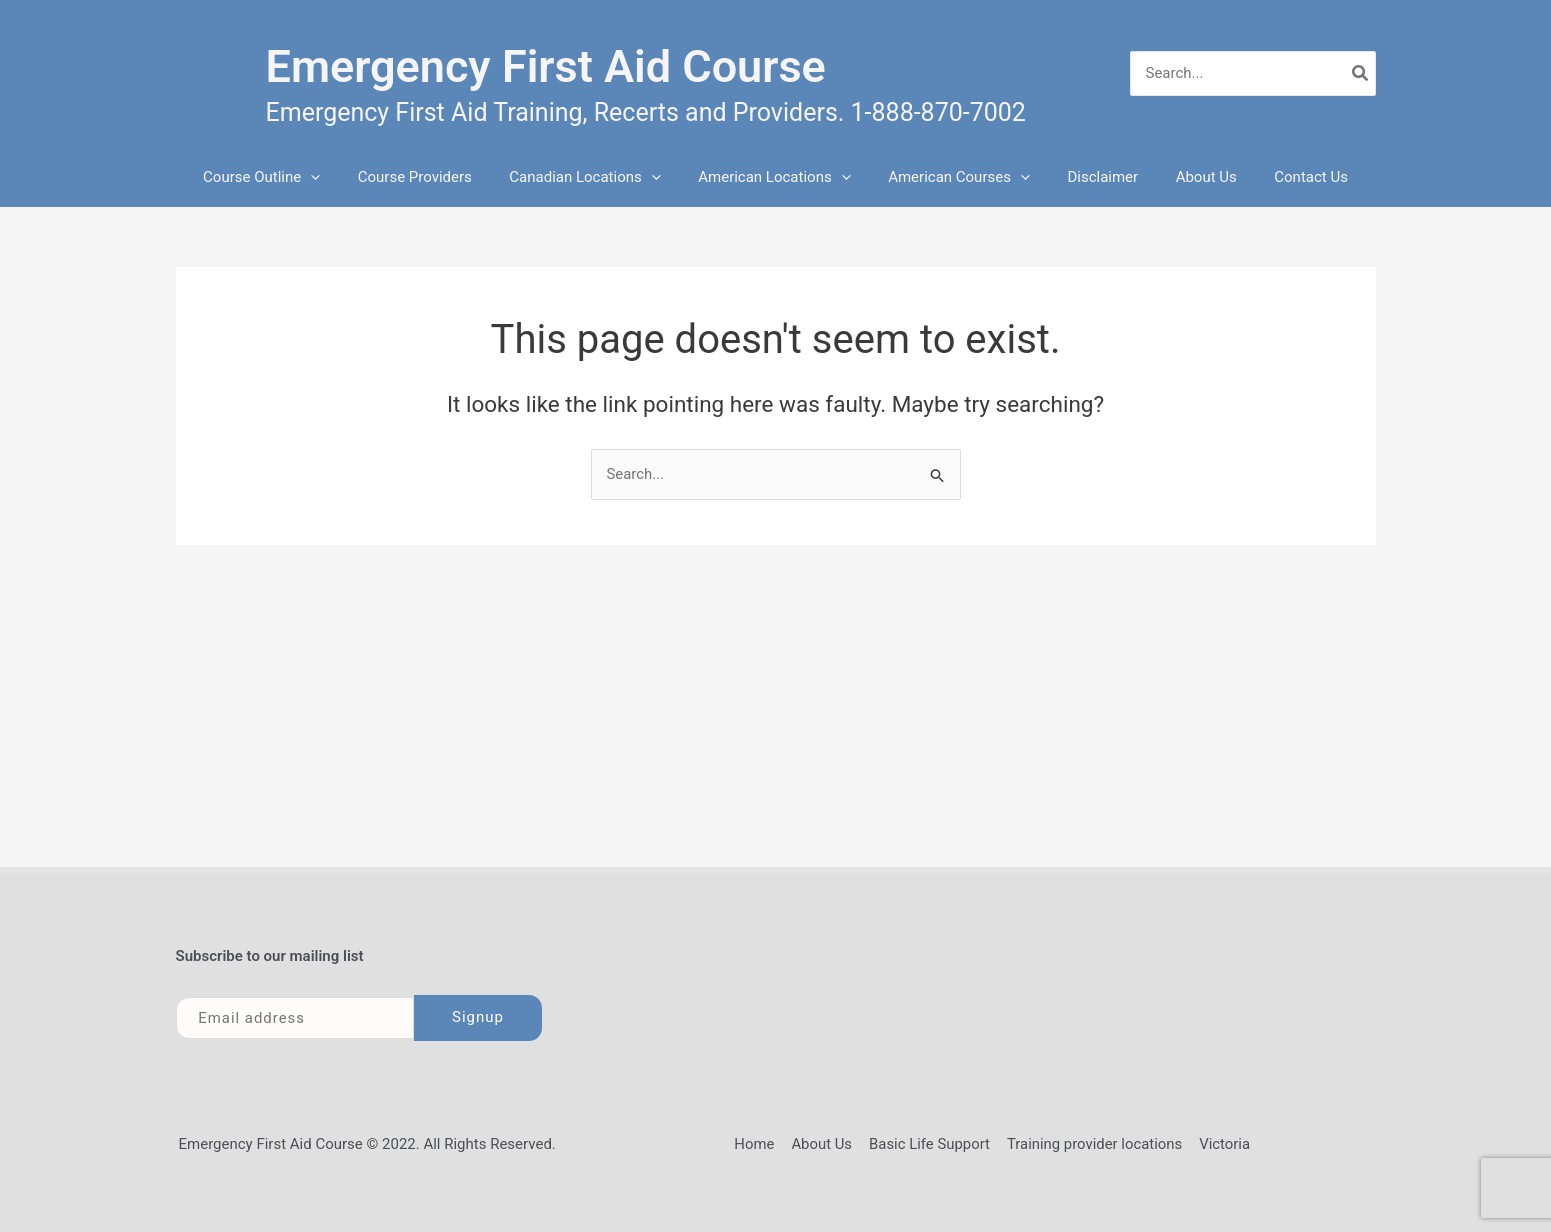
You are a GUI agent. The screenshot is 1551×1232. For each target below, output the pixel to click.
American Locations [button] (778, 177)
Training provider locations (1093, 1144)
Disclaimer (1091, 177)
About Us (1187, 177)
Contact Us (1285, 177)
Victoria (1222, 1144)
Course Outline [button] (287, 177)
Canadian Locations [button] (596, 177)
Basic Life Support (929, 1144)
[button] (336, 177)
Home (757, 1144)
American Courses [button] (955, 177)
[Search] (1361, 73)
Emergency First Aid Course (546, 66)
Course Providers (433, 177)
